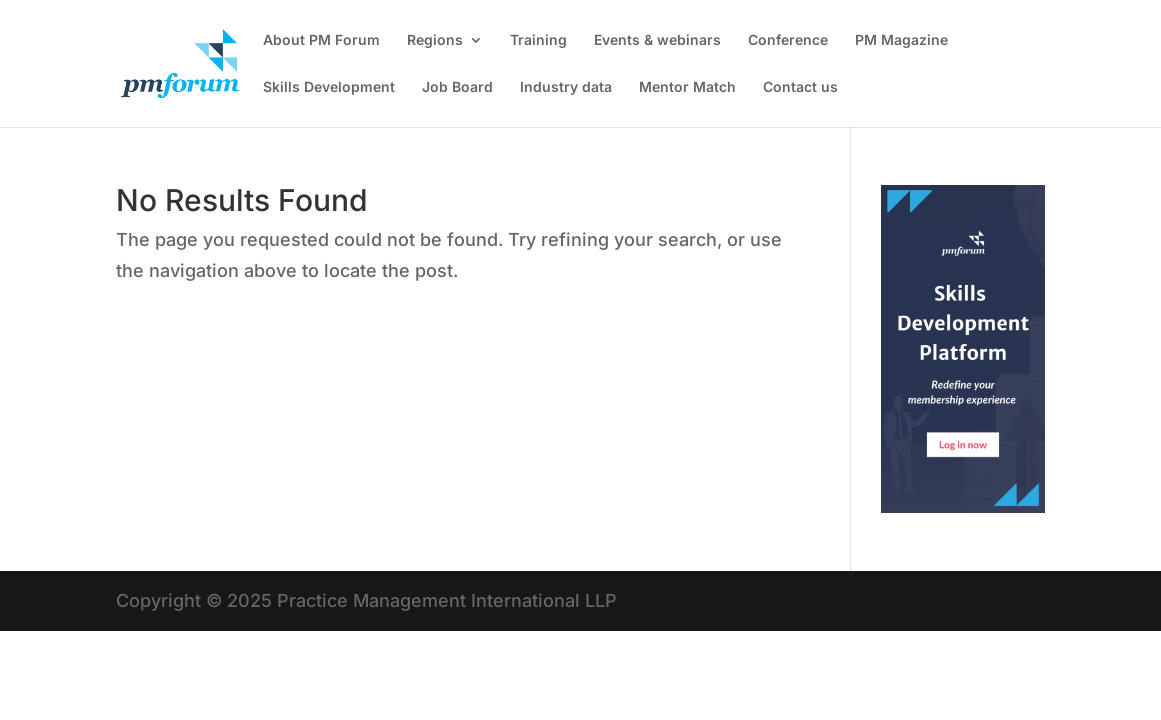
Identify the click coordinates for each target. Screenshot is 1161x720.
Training (538, 40)
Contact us (800, 87)
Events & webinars (657, 40)
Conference (788, 40)
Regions (435, 40)
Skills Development (329, 87)
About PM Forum (321, 40)
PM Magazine (901, 40)
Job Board (457, 87)
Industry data (566, 87)
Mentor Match (687, 87)
